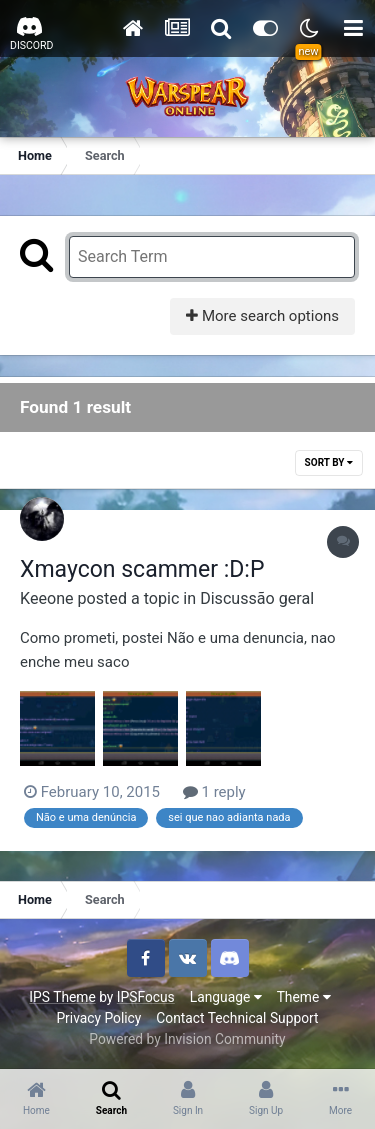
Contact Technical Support (237, 1018)
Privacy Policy (98, 1018)
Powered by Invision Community (187, 1039)
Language (226, 997)
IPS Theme (62, 997)
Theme (304, 997)
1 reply (214, 792)
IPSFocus (146, 997)
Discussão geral (257, 598)
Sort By (329, 462)
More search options (262, 316)
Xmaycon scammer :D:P (142, 569)
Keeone (47, 598)
